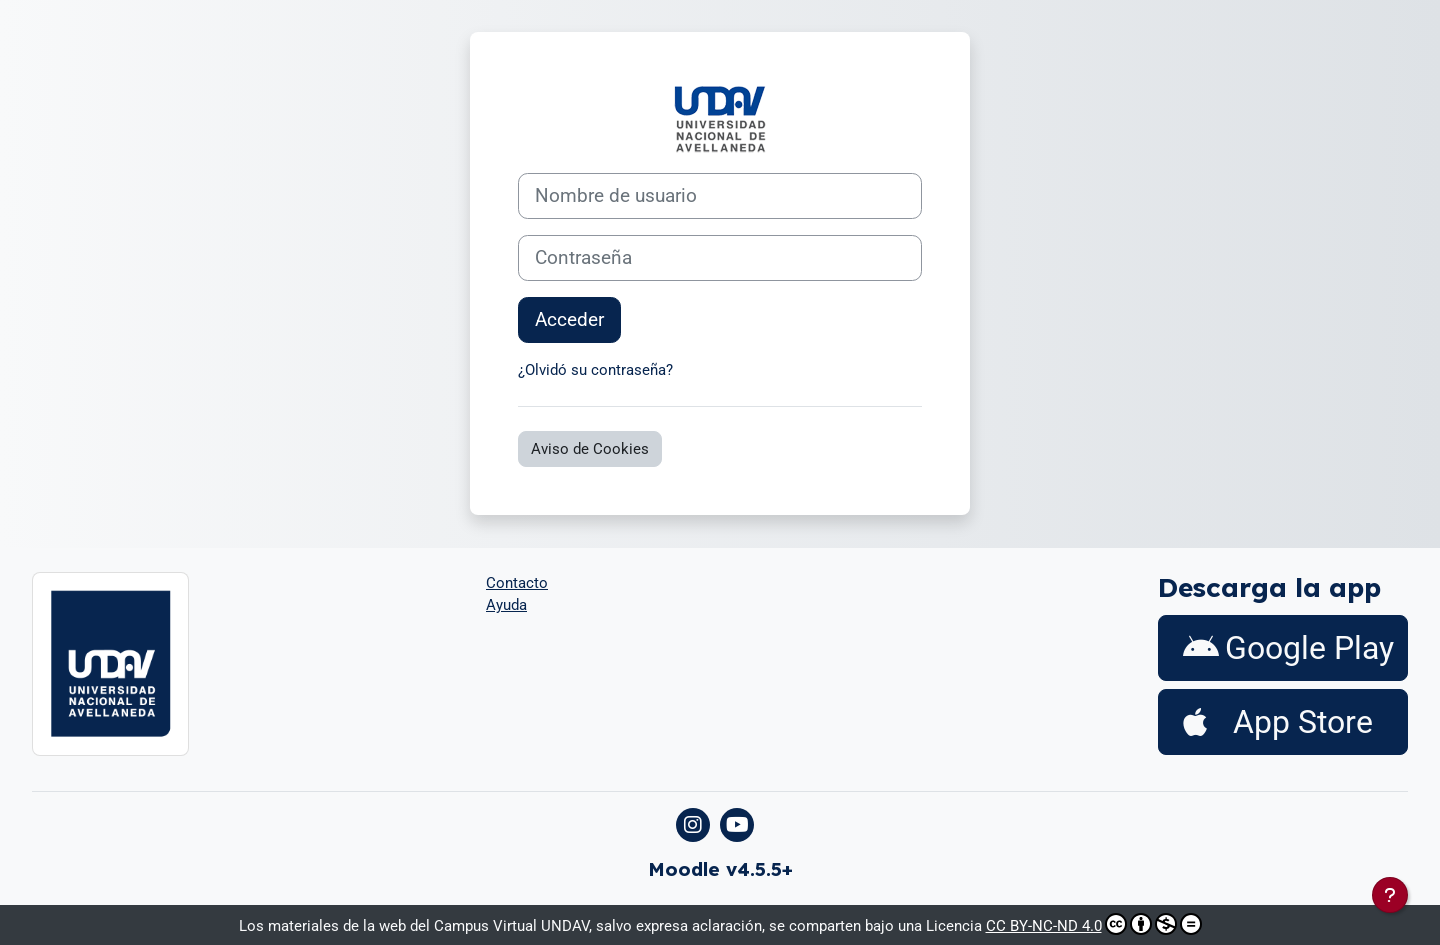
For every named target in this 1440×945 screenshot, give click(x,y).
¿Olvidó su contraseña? (595, 370)
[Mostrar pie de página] (1390, 895)
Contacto (517, 583)
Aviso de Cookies (590, 449)
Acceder (569, 320)
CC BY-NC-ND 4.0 (1094, 924)
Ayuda (506, 605)
